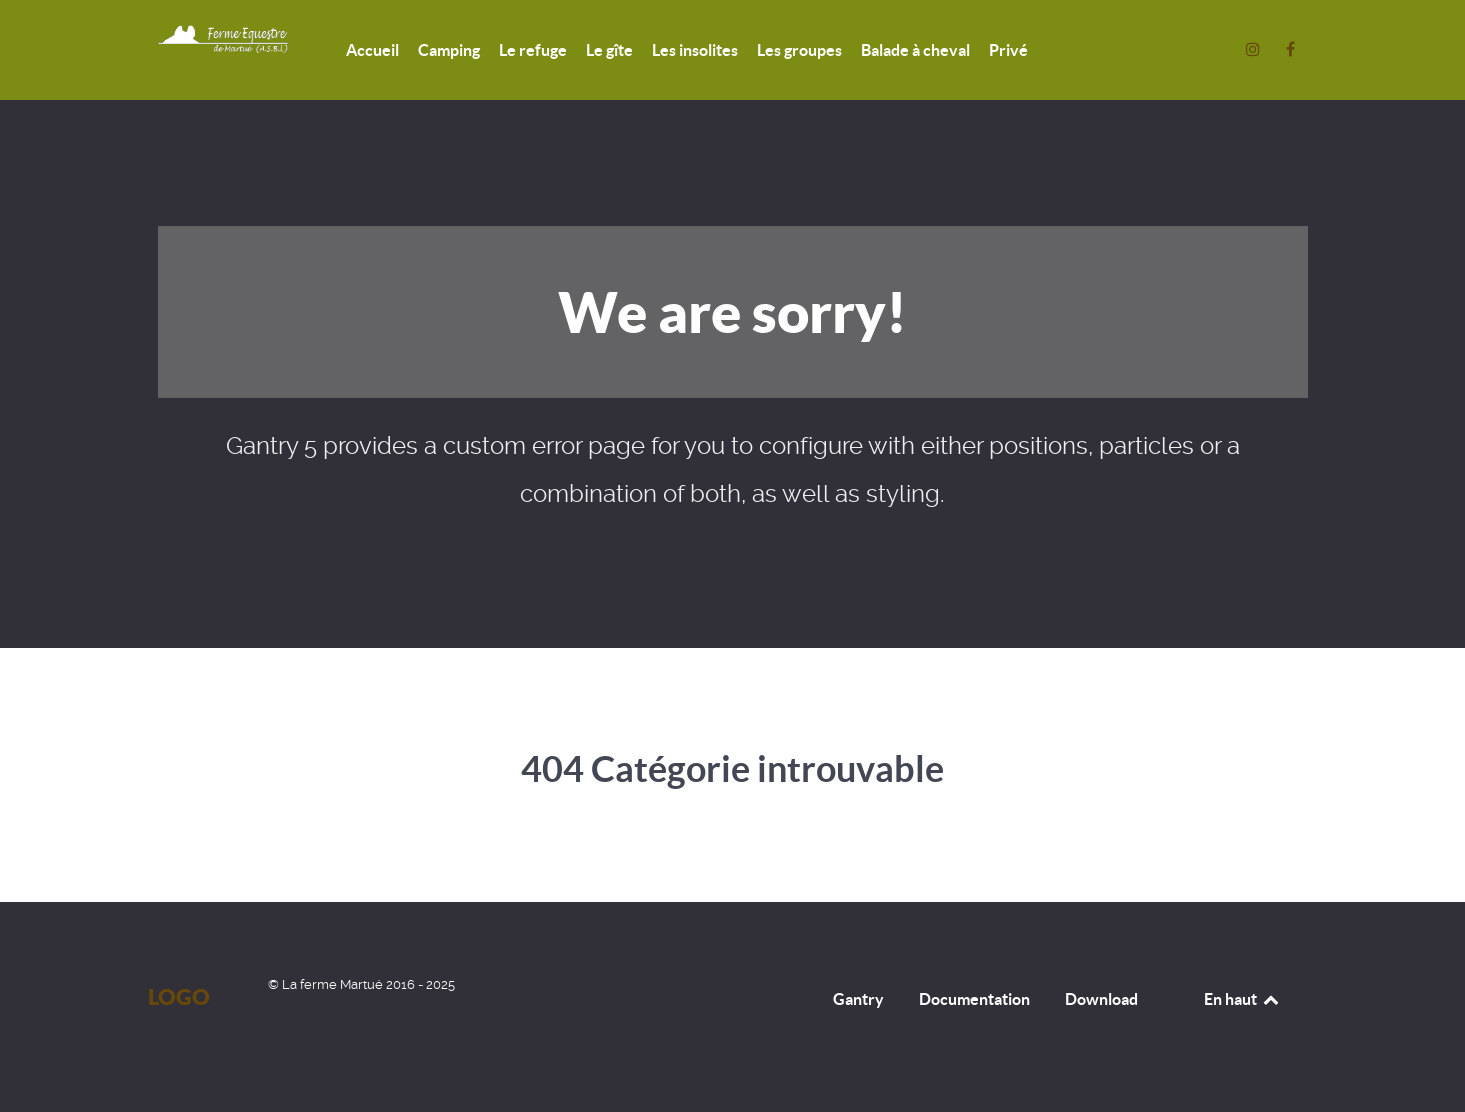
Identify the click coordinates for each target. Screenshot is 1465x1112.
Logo (179, 996)
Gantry (858, 999)
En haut (1242, 999)
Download (1101, 999)
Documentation (974, 999)
